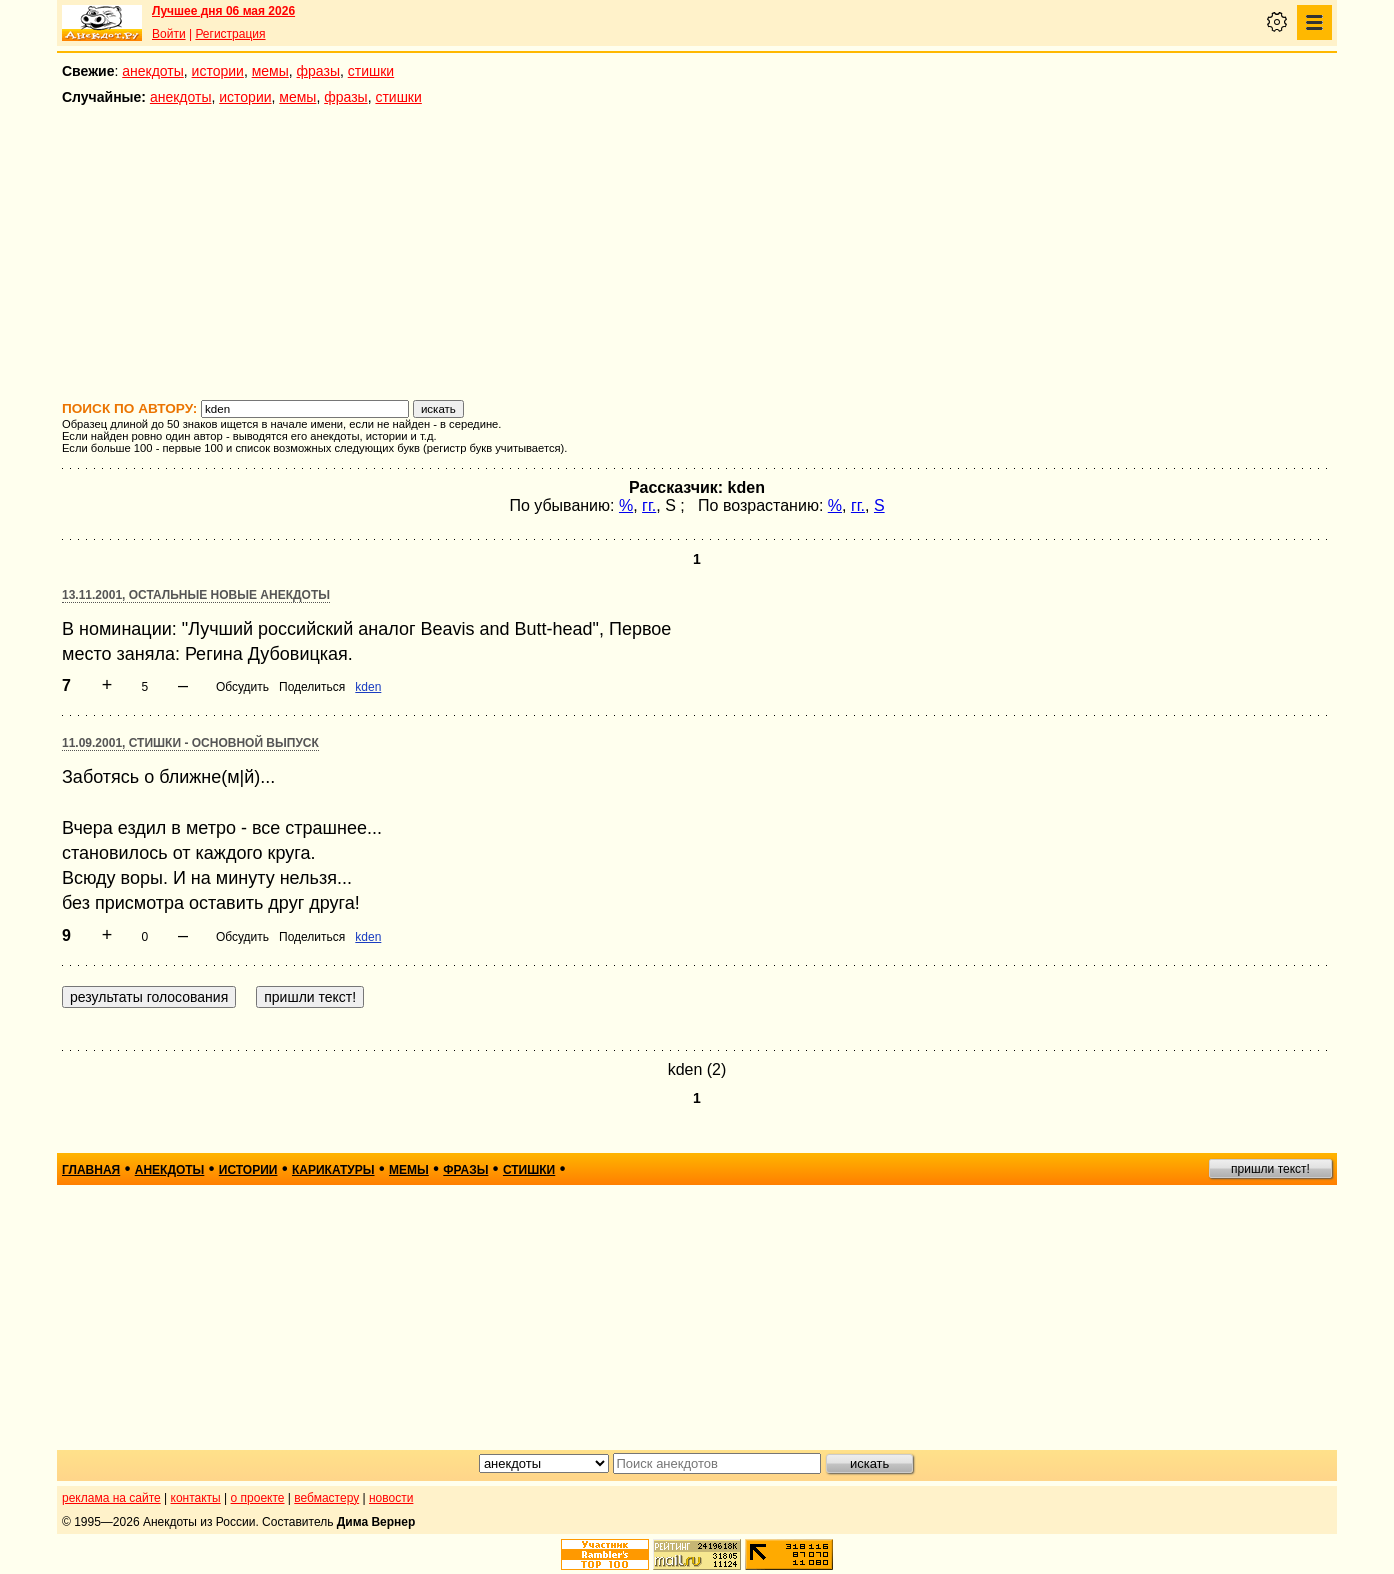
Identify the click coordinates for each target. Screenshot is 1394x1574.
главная (91, 1170)
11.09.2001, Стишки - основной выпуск (190, 743)
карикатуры (333, 1170)
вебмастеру (326, 1498)
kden (368, 687)
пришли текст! (1270, 1169)
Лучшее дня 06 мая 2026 (223, 11)
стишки (371, 71)
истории (218, 71)
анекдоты (153, 71)
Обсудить (242, 687)
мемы (270, 71)
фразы (318, 71)
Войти (169, 34)
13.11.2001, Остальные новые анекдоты (196, 595)
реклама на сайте (111, 1498)
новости (391, 1498)
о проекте (258, 1498)
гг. (649, 505)
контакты (196, 1498)
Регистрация (230, 34)
